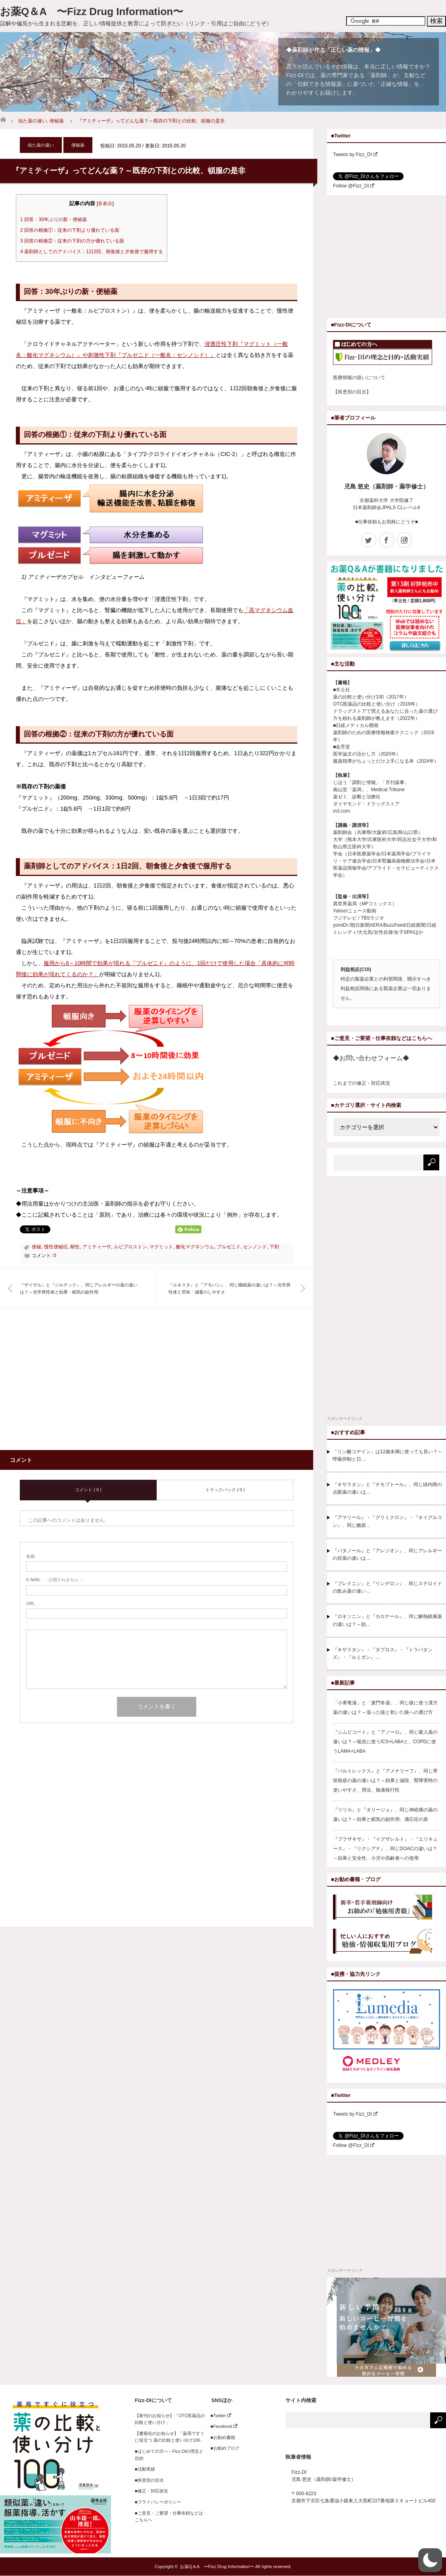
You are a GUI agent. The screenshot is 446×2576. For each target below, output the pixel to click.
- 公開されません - (54, 1579)
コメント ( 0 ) (88, 1489)
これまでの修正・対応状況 (361, 1083)
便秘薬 (57, 121)
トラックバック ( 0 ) (225, 1489)
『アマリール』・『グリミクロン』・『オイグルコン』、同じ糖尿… (387, 1521)
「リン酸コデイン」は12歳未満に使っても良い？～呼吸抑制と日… (387, 1455)
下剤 (274, 1247)
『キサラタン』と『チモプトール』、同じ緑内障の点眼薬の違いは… (387, 1488)
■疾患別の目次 (149, 2480)
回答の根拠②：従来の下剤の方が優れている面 (72, 241)
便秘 (36, 1247)
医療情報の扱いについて (359, 377)
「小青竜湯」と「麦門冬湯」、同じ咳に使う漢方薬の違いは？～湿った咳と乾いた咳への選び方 (385, 1707)
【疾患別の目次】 (352, 392)
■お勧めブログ (222, 2448)
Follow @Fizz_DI (353, 186)
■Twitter (218, 2415)
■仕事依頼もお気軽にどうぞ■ (386, 522)
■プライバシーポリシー (158, 2502)
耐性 (75, 1247)
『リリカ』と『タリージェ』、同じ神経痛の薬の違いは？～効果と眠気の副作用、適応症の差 (385, 1814)
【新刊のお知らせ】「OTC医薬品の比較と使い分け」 (170, 2419)
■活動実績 (145, 2469)
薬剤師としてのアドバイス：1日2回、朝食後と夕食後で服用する (91, 251)
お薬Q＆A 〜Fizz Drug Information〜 (91, 11)
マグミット (161, 1247)
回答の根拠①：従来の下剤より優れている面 (69, 230)
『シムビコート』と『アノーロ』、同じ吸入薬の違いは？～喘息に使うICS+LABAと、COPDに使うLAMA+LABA (385, 1741)
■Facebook (221, 2426)
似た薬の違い (32, 121)
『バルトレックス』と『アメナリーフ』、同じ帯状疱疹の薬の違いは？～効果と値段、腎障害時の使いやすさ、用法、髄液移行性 (385, 1780)
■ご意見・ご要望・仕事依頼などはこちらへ (169, 2517)
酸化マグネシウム (195, 1247)
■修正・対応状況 (151, 2490)
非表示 (105, 203)
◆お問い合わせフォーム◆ (371, 1058)
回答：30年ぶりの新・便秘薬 (53, 219)
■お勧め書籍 (220, 2437)
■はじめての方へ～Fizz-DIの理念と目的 (169, 2455)
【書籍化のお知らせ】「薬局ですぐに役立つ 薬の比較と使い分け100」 (170, 2437)
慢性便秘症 (56, 1247)
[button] (430, 2560)
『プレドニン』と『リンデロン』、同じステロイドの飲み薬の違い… (387, 1587)
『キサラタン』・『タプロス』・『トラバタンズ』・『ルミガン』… (383, 1653)
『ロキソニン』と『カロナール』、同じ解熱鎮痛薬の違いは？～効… (387, 1620)
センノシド (255, 1247)
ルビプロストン (130, 1247)
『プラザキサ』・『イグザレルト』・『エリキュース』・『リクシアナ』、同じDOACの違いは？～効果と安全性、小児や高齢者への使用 (385, 1848)
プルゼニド (229, 1247)
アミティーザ (96, 1247)
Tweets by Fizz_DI (355, 154)
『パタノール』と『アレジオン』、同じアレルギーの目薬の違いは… (387, 1554)
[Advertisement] (86, 1383)
